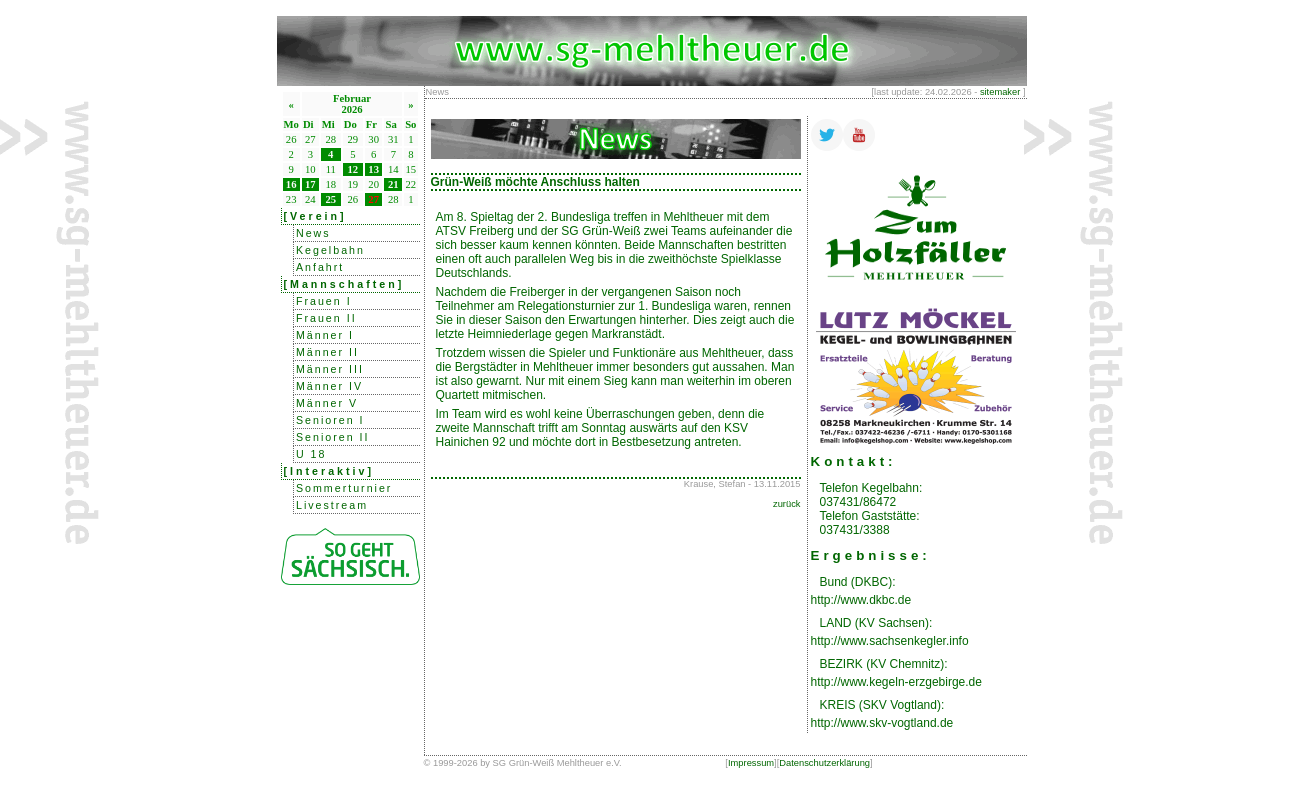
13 (373, 169)
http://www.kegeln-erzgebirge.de (896, 682)
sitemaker (1000, 92)
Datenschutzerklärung (824, 763)
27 (373, 199)
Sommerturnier (344, 488)
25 (330, 199)
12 (352, 169)
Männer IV (329, 386)
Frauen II (326, 318)
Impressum (751, 763)
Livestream (332, 505)
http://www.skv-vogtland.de (882, 723)
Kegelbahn (330, 250)
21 (393, 184)
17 (310, 184)
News (313, 233)
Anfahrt (320, 267)
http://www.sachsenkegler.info (890, 641)
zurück (786, 504)
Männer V (327, 403)
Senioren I (330, 420)
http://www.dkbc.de (861, 600)
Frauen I (324, 301)
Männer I (325, 335)
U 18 (311, 454)
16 (291, 184)
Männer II (327, 352)
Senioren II (333, 437)
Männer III (330, 369)
